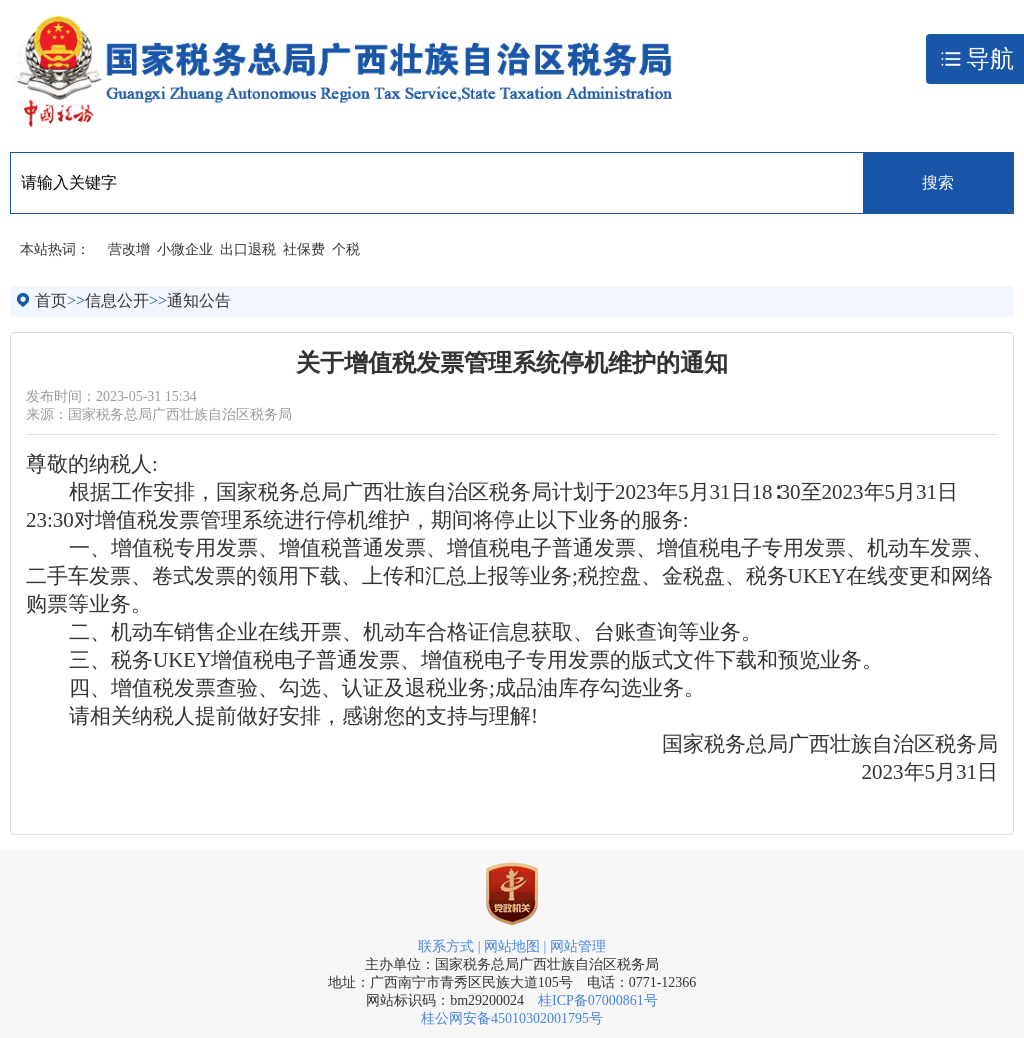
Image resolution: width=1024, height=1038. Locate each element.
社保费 (304, 249)
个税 (346, 249)
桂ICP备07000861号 (598, 1000)
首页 (51, 300)
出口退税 (248, 249)
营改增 (129, 249)
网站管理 (578, 946)
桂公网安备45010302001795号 (512, 1018)
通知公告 (199, 300)
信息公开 (117, 300)
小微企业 (185, 249)
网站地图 (512, 946)
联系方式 (446, 946)
